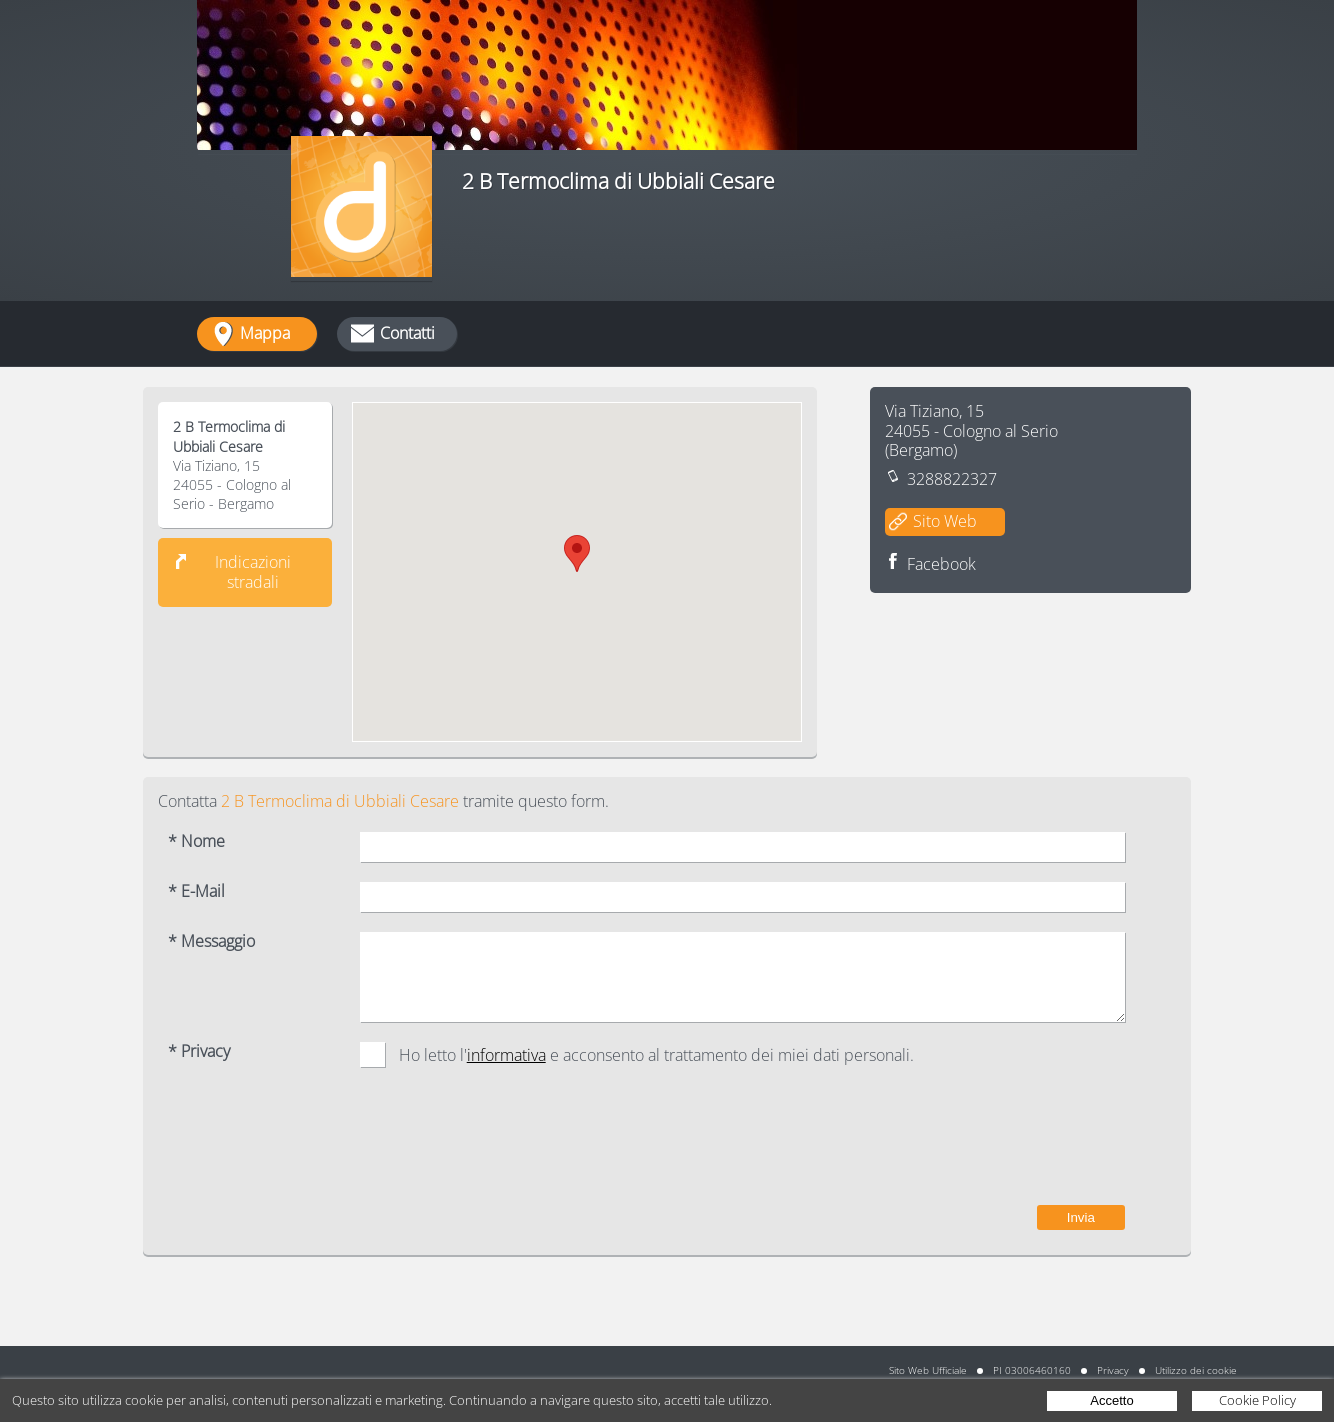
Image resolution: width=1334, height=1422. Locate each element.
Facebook (941, 564)
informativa (506, 1055)
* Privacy (199, 1051)
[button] (577, 553)
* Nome (196, 841)
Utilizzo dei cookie (1196, 1370)
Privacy (1113, 1370)
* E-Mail (196, 891)
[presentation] (973, 1146)
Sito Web (945, 521)
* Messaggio (211, 941)
